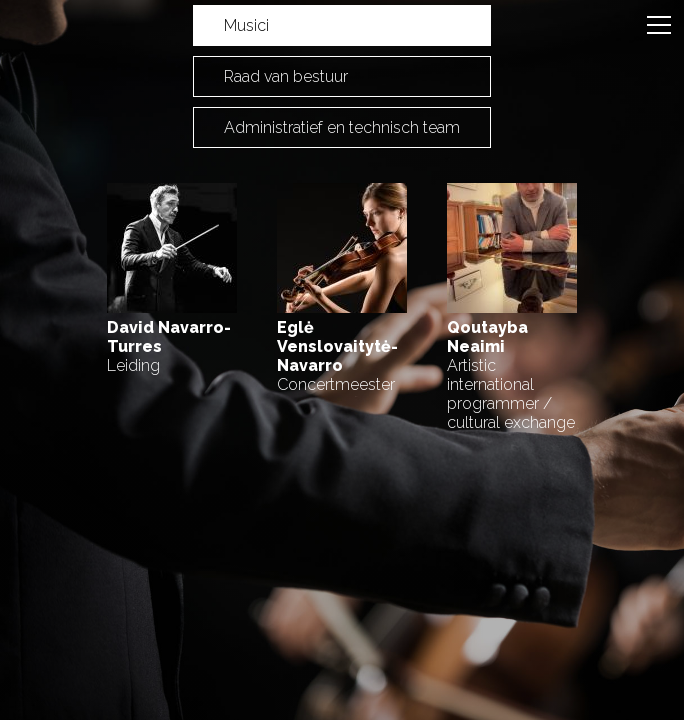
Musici (246, 25)
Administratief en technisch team (342, 127)
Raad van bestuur (286, 76)
